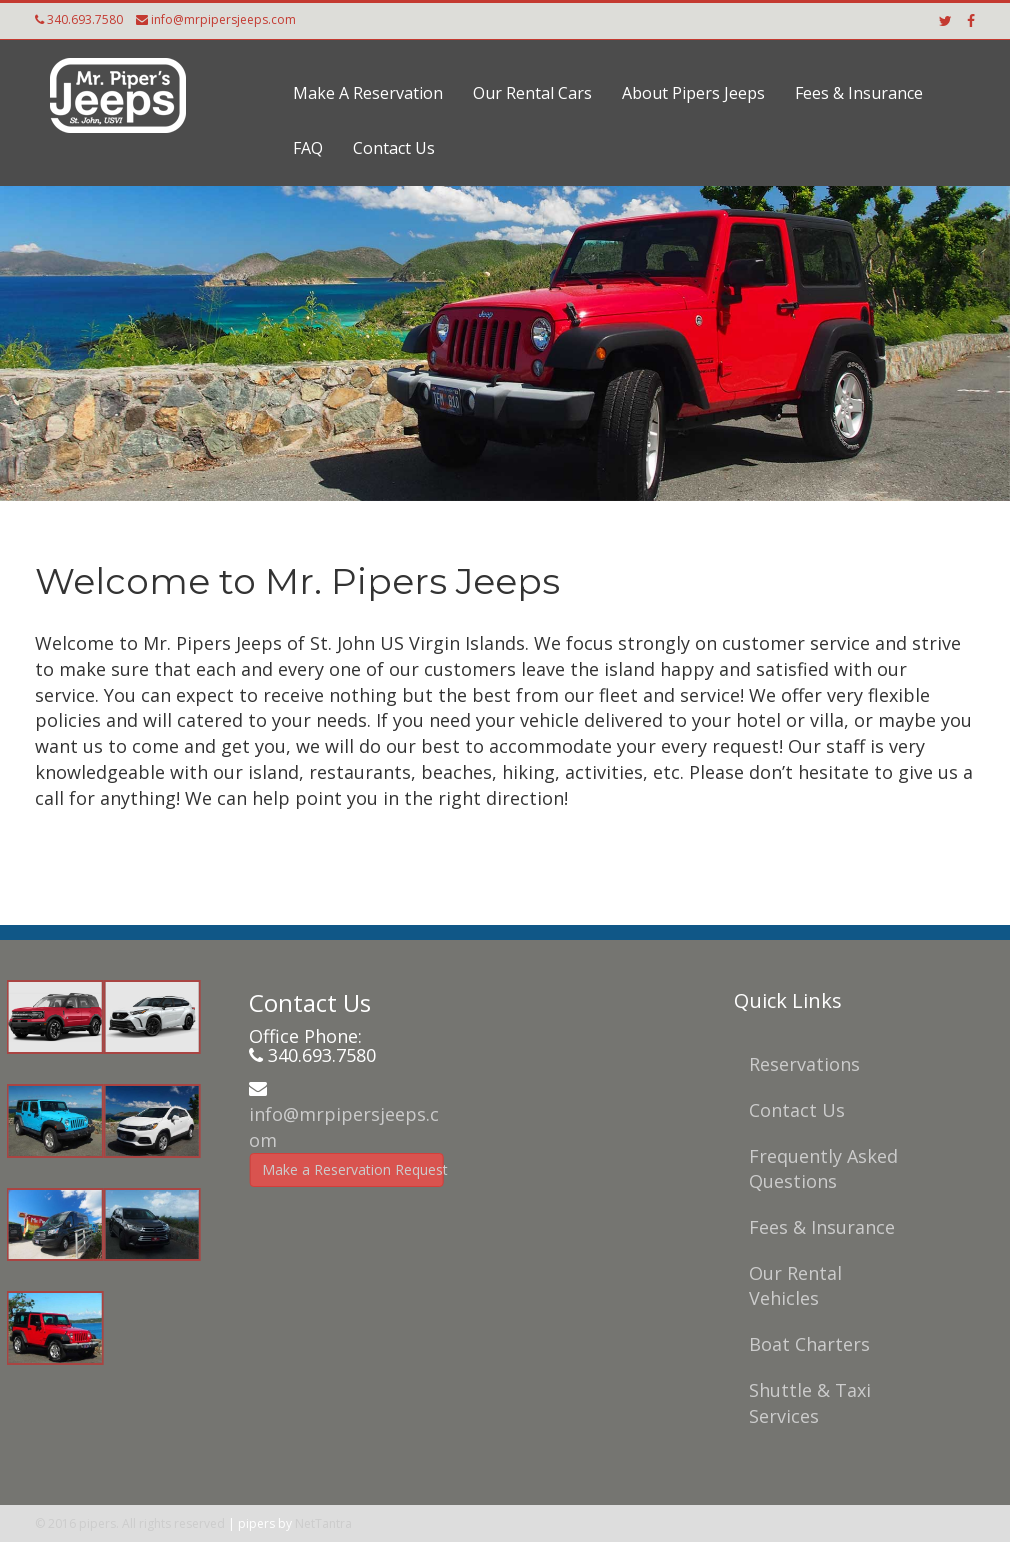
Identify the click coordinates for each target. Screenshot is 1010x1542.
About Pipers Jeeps (693, 93)
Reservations (799, 1064)
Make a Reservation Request (347, 1169)
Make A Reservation (368, 93)
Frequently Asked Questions (818, 1169)
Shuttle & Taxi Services (805, 1403)
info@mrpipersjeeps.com (223, 19)
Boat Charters (804, 1344)
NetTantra (323, 1523)
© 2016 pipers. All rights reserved (130, 1523)
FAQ (308, 148)
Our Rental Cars (532, 93)
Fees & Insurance (859, 93)
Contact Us (394, 148)
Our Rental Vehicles (790, 1286)
